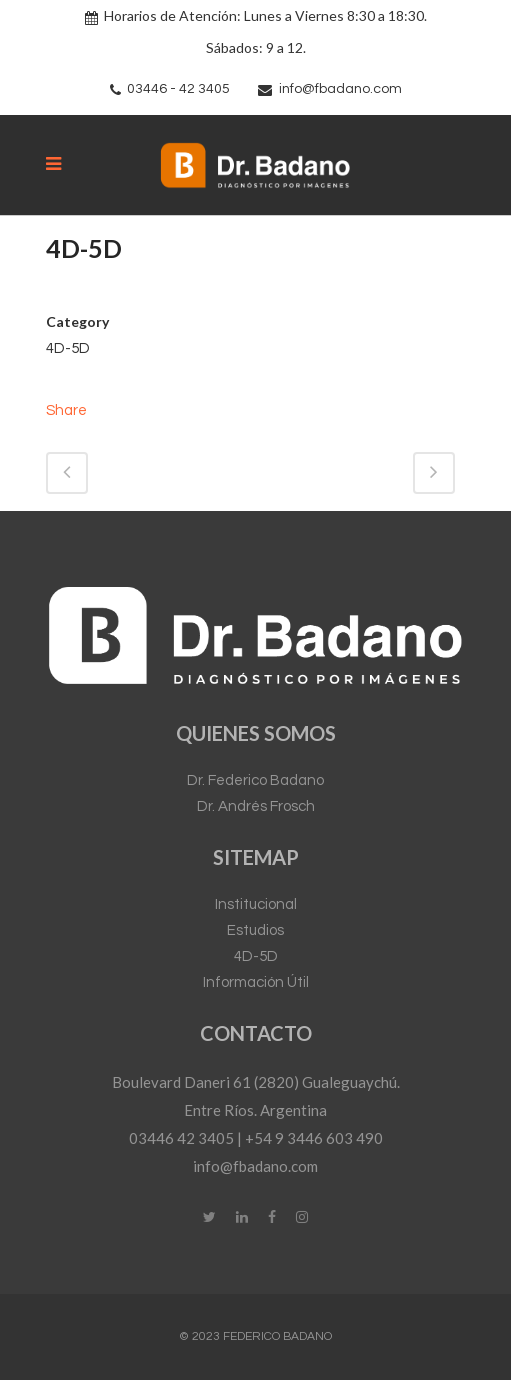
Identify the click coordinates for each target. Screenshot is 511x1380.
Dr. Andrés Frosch (256, 806)
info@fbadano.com (340, 89)
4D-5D (256, 956)
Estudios (255, 930)
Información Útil (256, 982)
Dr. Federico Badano (255, 780)
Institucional (256, 904)
